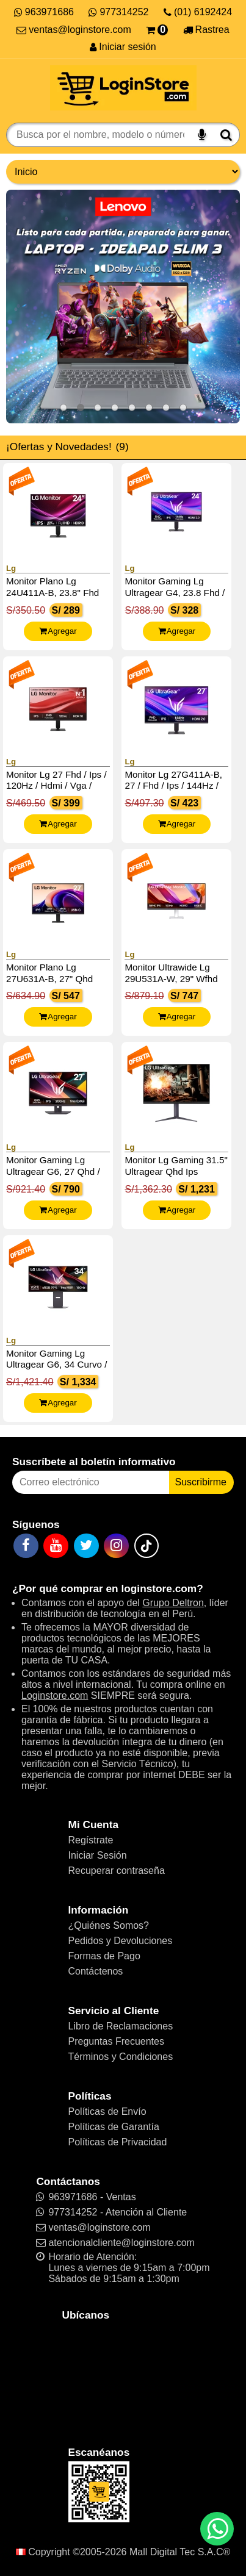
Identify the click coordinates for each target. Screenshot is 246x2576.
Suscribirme (200, 1482)
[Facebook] (25, 1546)
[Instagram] (116, 1546)
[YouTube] (55, 1546)
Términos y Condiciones (120, 2056)
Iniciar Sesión (97, 1855)
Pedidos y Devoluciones (120, 1941)
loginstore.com (159, 1588)
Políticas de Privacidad (117, 2142)
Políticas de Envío (107, 2111)
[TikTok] (146, 1546)
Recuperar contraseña (116, 1870)
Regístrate (91, 1840)
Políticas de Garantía (113, 2127)
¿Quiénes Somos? (109, 1925)
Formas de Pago (104, 1956)
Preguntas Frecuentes (116, 2041)
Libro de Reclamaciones (120, 2026)
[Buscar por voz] (201, 134)
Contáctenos (95, 1971)
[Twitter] (86, 1546)
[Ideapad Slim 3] (123, 306)
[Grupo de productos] (123, 172)
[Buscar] (226, 134)
